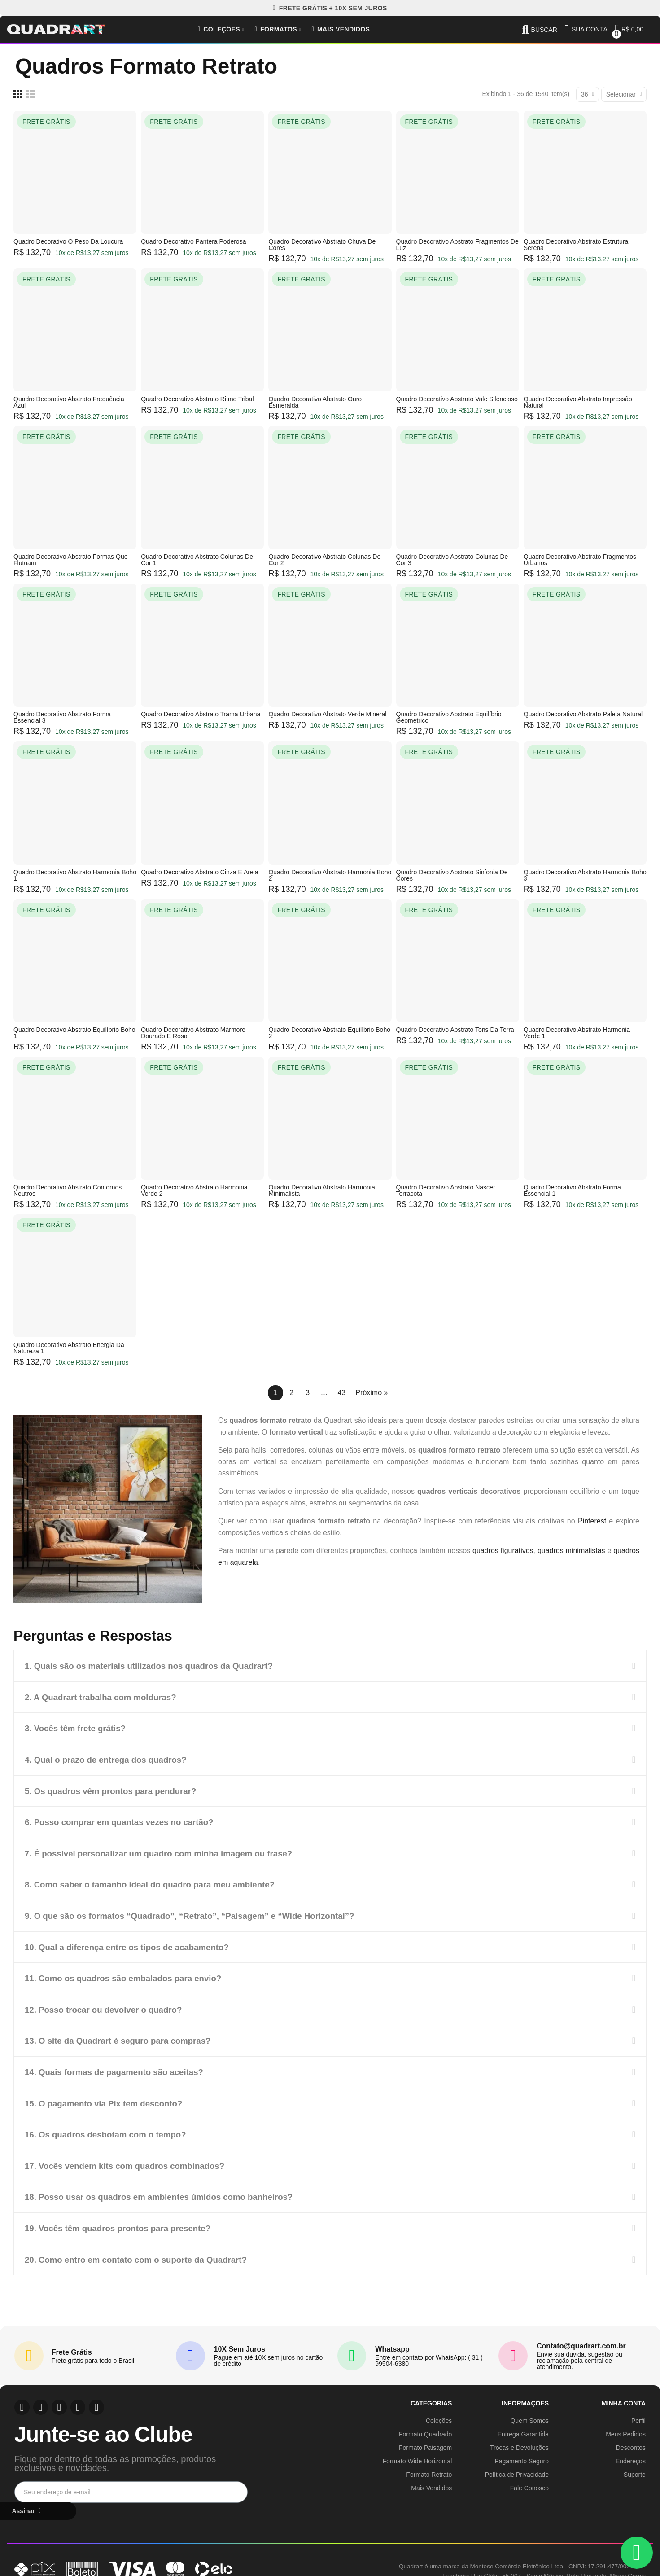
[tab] (330, 1665)
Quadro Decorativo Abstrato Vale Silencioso (457, 399)
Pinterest (592, 1521)
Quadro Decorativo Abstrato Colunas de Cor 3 (452, 559)
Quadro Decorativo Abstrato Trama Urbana (200, 714)
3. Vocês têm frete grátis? (79, 1728)
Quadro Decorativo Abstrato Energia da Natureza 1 (68, 1348)
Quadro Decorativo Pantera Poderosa (193, 241)
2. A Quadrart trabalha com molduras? (106, 1697)
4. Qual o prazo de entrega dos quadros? (112, 1759)
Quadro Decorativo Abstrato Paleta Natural (583, 714)
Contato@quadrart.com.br (581, 2340)
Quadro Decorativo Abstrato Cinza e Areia (199, 872)
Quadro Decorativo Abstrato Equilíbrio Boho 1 (74, 1033)
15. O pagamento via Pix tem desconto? (109, 2099)
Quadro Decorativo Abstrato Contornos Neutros (67, 1190)
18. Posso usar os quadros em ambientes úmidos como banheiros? (169, 2192)
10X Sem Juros (240, 2344)
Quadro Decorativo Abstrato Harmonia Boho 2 (329, 875)
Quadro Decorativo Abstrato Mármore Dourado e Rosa (193, 1033)
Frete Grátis (72, 2347)
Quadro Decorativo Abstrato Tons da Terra (455, 1029)
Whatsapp (392, 2344)
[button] (330, 8)
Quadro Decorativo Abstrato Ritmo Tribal (197, 399)
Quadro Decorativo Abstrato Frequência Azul (68, 402)
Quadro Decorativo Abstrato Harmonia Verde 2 (194, 1190)
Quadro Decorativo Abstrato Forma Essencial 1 (572, 1190)
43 (342, 1392)
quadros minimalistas (571, 1550)
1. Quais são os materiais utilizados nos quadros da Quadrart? (158, 1666)
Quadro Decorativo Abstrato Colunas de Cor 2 (324, 559)
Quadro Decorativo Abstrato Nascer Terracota (445, 1190)
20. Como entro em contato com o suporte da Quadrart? (144, 2254)
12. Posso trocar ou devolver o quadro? (109, 2006)
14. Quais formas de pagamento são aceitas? (121, 2068)
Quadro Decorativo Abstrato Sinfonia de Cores (452, 875)
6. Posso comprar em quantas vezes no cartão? (126, 1821)
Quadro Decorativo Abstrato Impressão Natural (578, 402)
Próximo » (371, 1392)
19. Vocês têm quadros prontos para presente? (124, 2223)
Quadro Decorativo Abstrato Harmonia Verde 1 (577, 1033)
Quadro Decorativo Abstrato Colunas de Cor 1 (197, 559)
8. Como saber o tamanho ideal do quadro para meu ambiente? (159, 1882)
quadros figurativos (502, 1550)
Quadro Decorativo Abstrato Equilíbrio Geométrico (449, 717)
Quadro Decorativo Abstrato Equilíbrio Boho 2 (329, 1033)
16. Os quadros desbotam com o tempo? (111, 2130)
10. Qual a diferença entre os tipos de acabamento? (134, 1944)
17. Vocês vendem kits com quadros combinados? (132, 2161)
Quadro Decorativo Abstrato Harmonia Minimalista (321, 1190)
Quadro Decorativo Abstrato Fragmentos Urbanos (580, 559)
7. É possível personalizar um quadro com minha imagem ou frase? (168, 1851)
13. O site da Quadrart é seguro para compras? (125, 2037)
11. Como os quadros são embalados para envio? (130, 1975)
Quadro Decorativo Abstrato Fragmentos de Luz (457, 244)
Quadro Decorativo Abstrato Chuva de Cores (322, 244)
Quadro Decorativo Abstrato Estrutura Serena (576, 244)
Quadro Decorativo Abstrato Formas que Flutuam (70, 559)
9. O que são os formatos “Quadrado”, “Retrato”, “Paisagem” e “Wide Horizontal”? (202, 1913)
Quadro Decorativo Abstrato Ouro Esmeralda (315, 402)
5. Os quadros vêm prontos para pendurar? (117, 1790)
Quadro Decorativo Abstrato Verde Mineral (327, 714)
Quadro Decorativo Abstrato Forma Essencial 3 (62, 717)
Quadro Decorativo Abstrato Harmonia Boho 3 (585, 875)
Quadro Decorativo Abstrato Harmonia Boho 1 (74, 875)
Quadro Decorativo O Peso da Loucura (68, 241)
